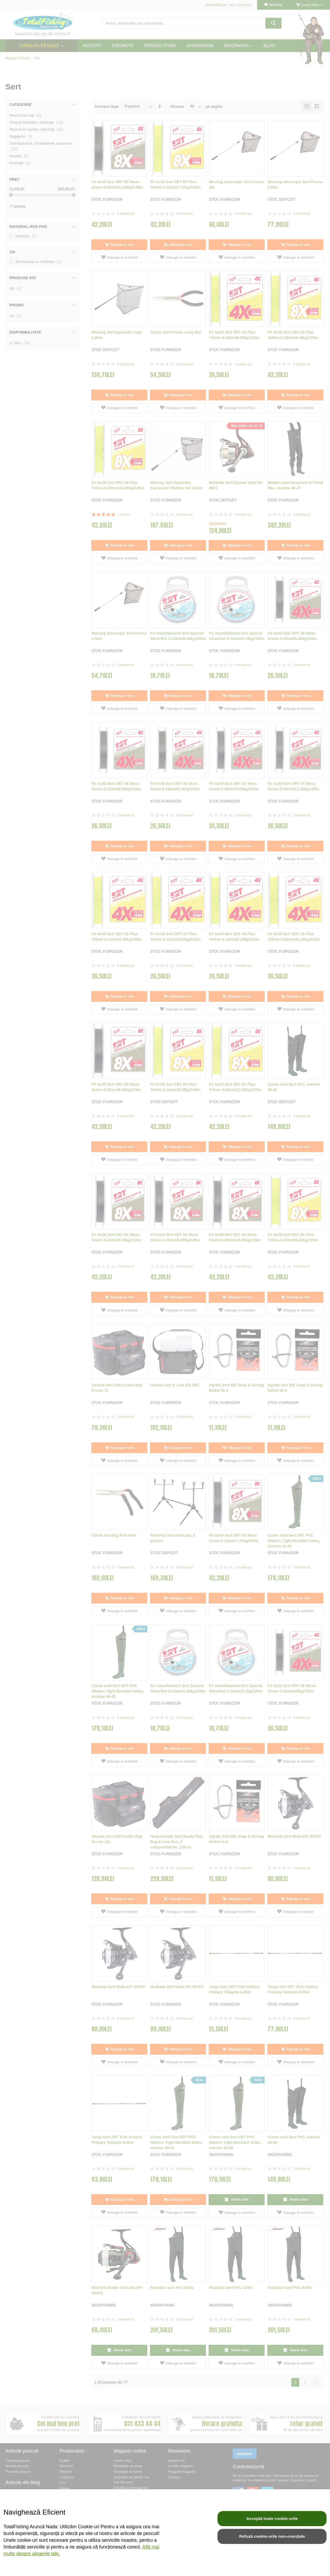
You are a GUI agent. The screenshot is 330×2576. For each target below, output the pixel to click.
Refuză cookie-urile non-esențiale (272, 2536)
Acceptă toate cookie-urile (272, 2518)
